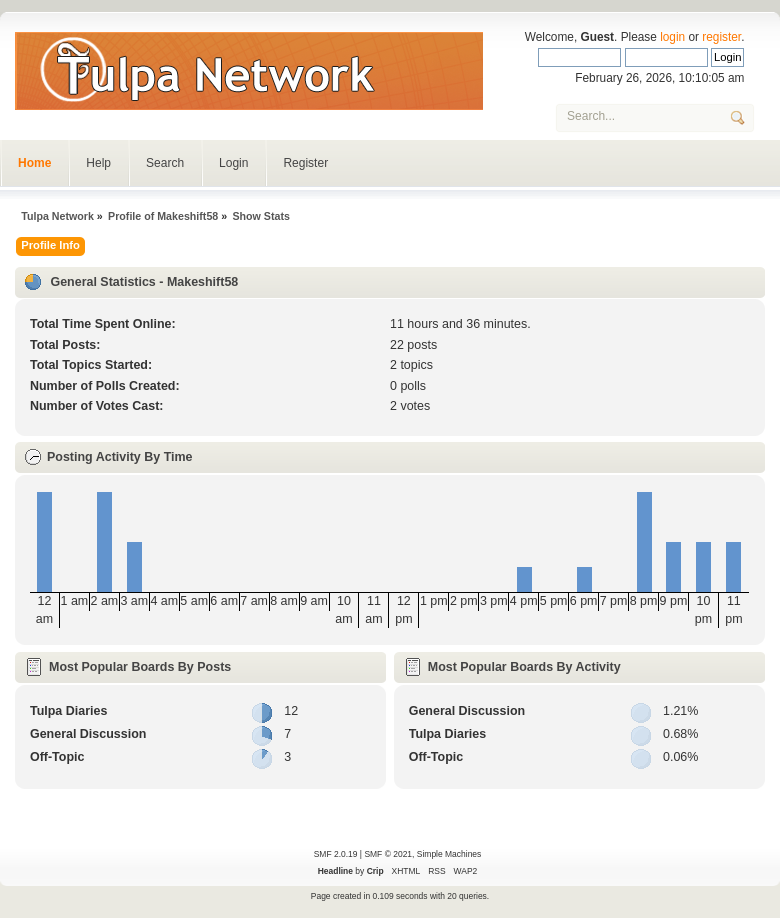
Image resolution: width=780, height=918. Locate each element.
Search (165, 163)
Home (34, 163)
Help (98, 163)
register (721, 37)
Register (305, 163)
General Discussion (88, 734)
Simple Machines (449, 854)
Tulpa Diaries (68, 711)
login (672, 37)
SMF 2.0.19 (336, 854)
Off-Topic (57, 757)
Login (233, 163)
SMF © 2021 (388, 854)
